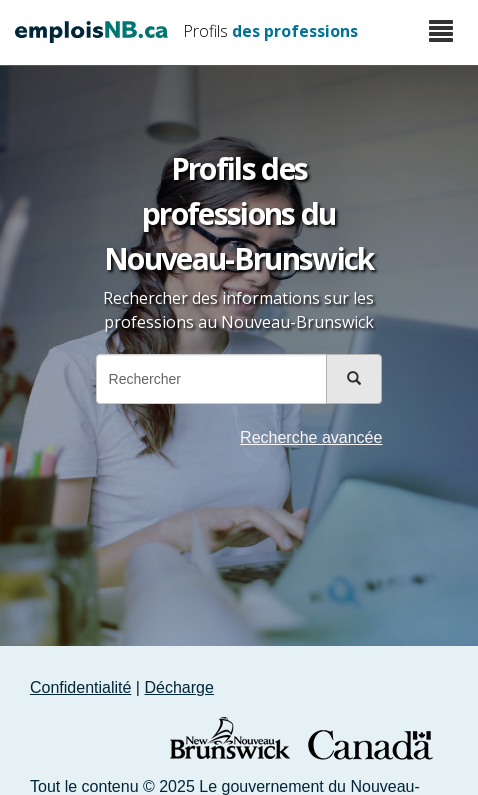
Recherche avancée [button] (311, 437)
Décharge (178, 687)
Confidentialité (80, 687)
